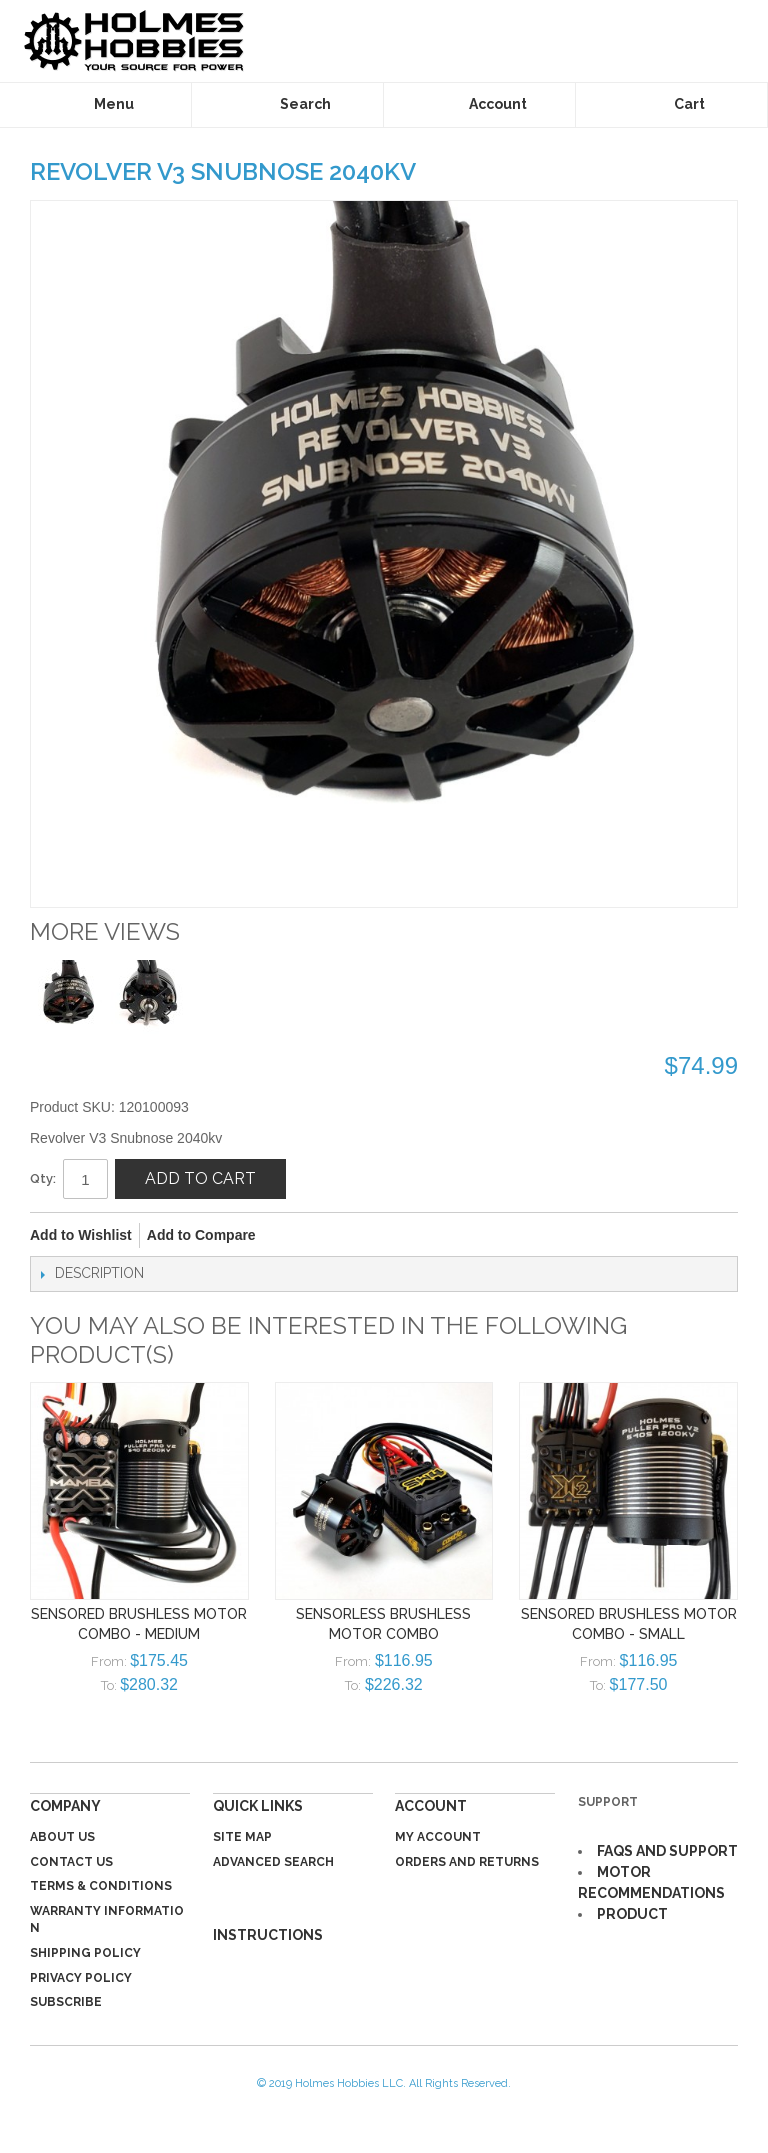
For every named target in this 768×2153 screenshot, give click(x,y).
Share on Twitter (338, 1236)
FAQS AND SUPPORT (667, 1851)
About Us (62, 1837)
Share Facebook (298, 1236)
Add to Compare (201, 1235)
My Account (438, 1837)
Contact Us (71, 1862)
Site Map (242, 1837)
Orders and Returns (467, 1862)
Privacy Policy (81, 1978)
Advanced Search (273, 1862)
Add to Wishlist (81, 1235)
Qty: (43, 1178)
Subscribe (66, 2002)
